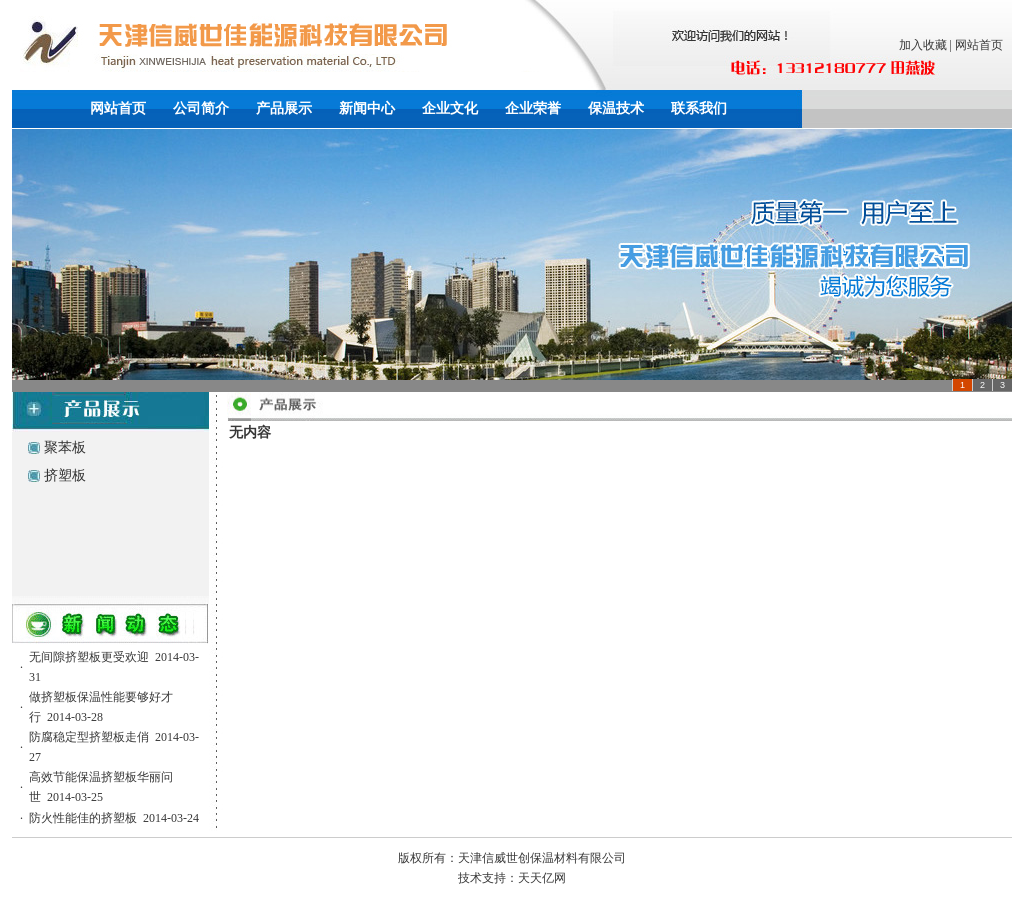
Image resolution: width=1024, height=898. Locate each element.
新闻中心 (367, 108)
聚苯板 (65, 447)
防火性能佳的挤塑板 (83, 818)
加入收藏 (923, 45)
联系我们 (699, 108)
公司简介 (201, 108)
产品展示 (284, 108)
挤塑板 (65, 475)
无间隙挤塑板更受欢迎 (89, 657)
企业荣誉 (533, 108)
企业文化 (450, 108)
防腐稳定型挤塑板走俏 (89, 737)
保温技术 (616, 108)
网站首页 (979, 45)
